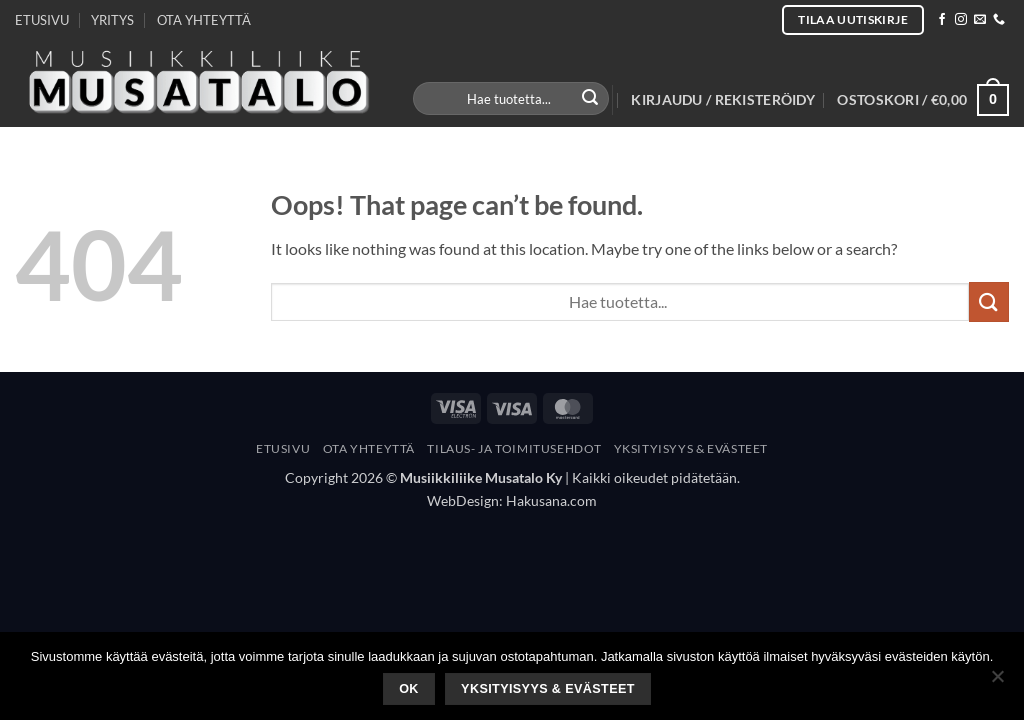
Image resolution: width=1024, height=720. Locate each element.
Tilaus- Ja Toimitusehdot (514, 448)
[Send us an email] (980, 20)
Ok (409, 689)
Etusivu (283, 448)
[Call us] (999, 20)
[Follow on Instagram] (961, 20)
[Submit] (591, 99)
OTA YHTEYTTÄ (204, 20)
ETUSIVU (42, 20)
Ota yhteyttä (369, 448)
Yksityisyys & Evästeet (691, 448)
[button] (723, 100)
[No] (997, 682)
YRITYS (112, 20)
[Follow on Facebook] (942, 20)
